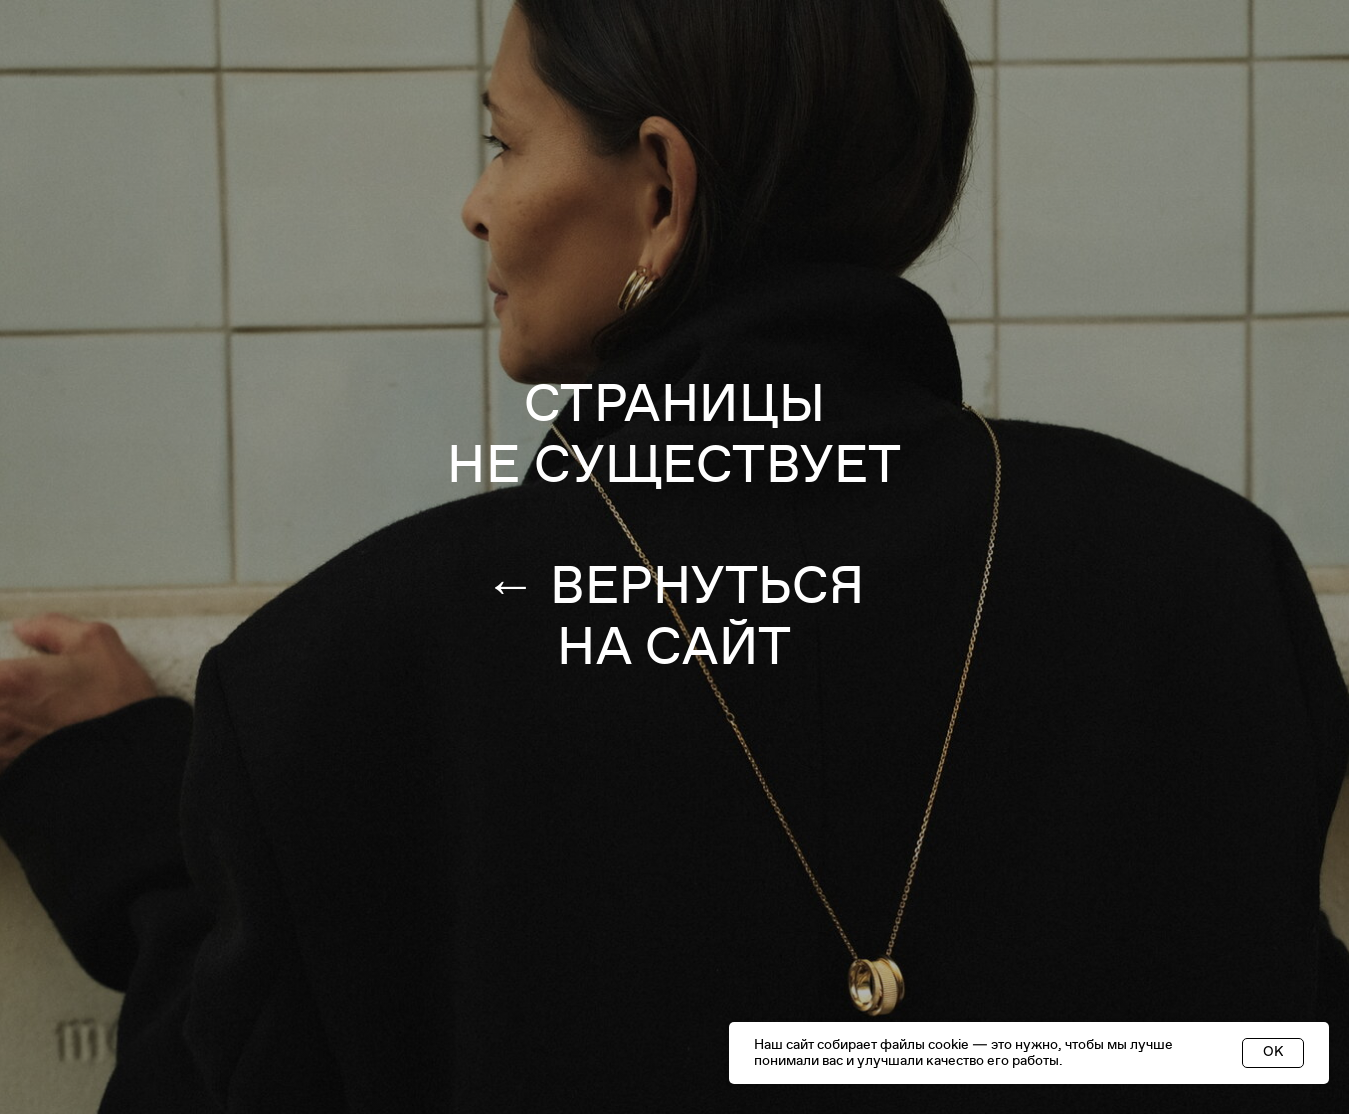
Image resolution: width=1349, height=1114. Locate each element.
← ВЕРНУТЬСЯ (674, 586)
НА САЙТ (674, 647)
